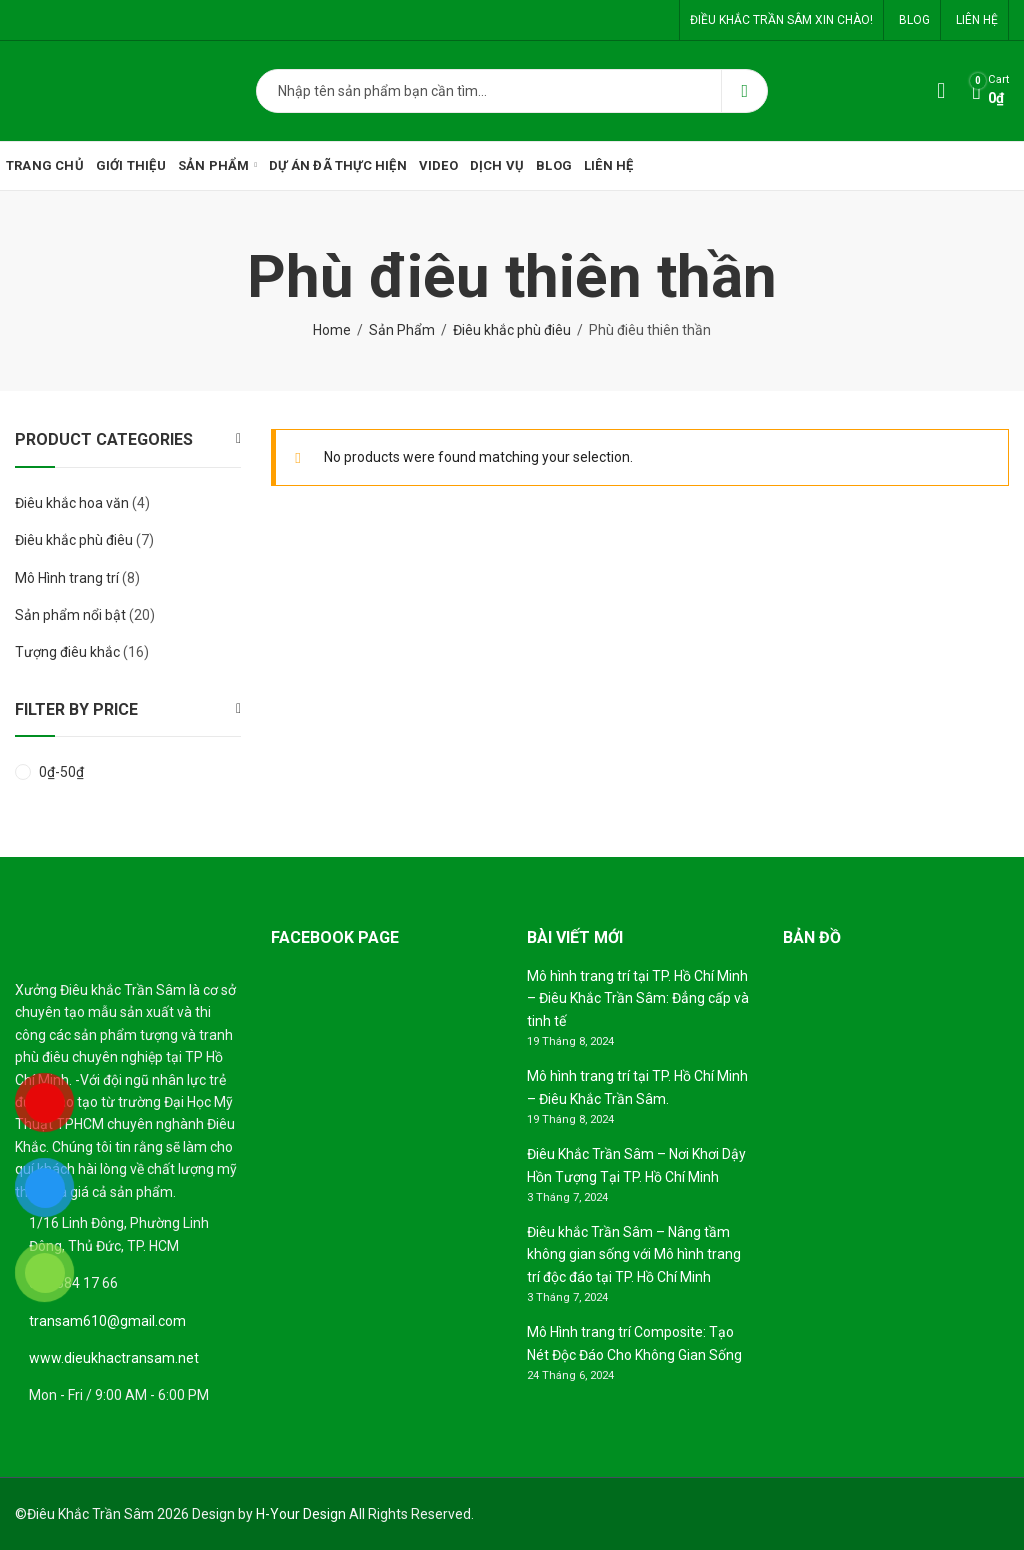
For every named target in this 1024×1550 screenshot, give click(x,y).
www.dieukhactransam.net (114, 1358)
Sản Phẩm (402, 330)
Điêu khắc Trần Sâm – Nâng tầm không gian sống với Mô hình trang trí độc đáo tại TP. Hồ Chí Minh (634, 1254)
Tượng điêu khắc (67, 652)
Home (332, 330)
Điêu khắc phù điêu (512, 330)
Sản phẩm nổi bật (70, 615)
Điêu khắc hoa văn (72, 503)
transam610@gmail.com (107, 1321)
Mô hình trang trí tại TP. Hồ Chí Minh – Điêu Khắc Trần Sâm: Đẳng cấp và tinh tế (638, 998)
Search (744, 91)
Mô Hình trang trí (67, 578)
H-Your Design (301, 1514)
